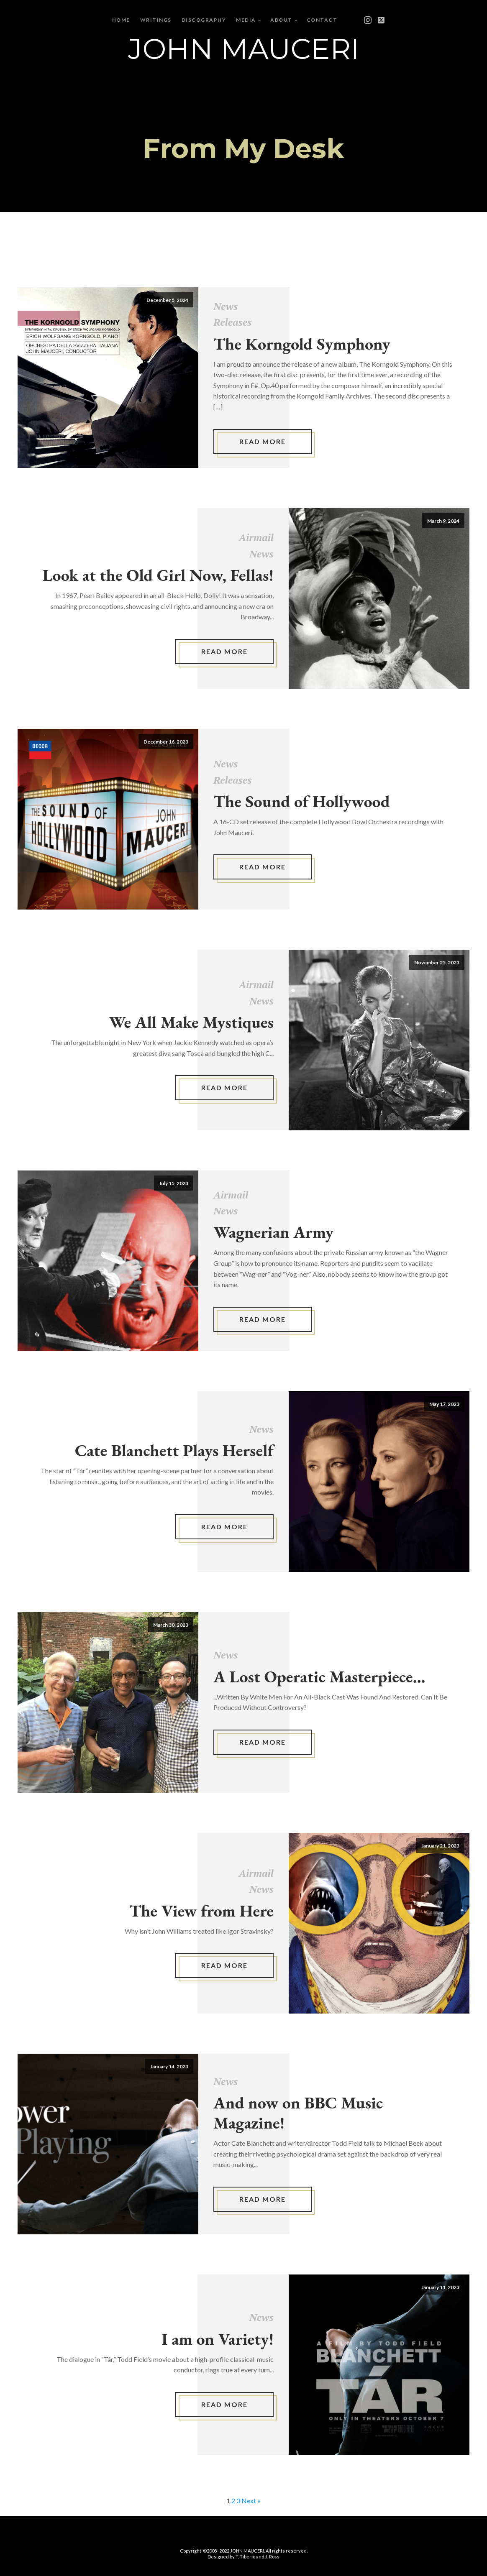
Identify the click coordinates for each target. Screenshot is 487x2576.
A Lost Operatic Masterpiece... (319, 1676)
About (281, 20)
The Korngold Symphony (301, 344)
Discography (204, 20)
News (225, 306)
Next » (251, 2500)
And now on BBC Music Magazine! (298, 2113)
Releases (232, 322)
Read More (262, 441)
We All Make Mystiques (191, 1022)
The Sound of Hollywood (301, 801)
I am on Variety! (217, 2339)
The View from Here (201, 1911)
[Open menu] (355, 20)
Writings (156, 20)
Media (246, 20)
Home (121, 20)
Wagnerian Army (273, 1232)
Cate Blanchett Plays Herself (174, 1450)
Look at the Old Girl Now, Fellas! (158, 575)
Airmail (256, 537)
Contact (322, 20)
